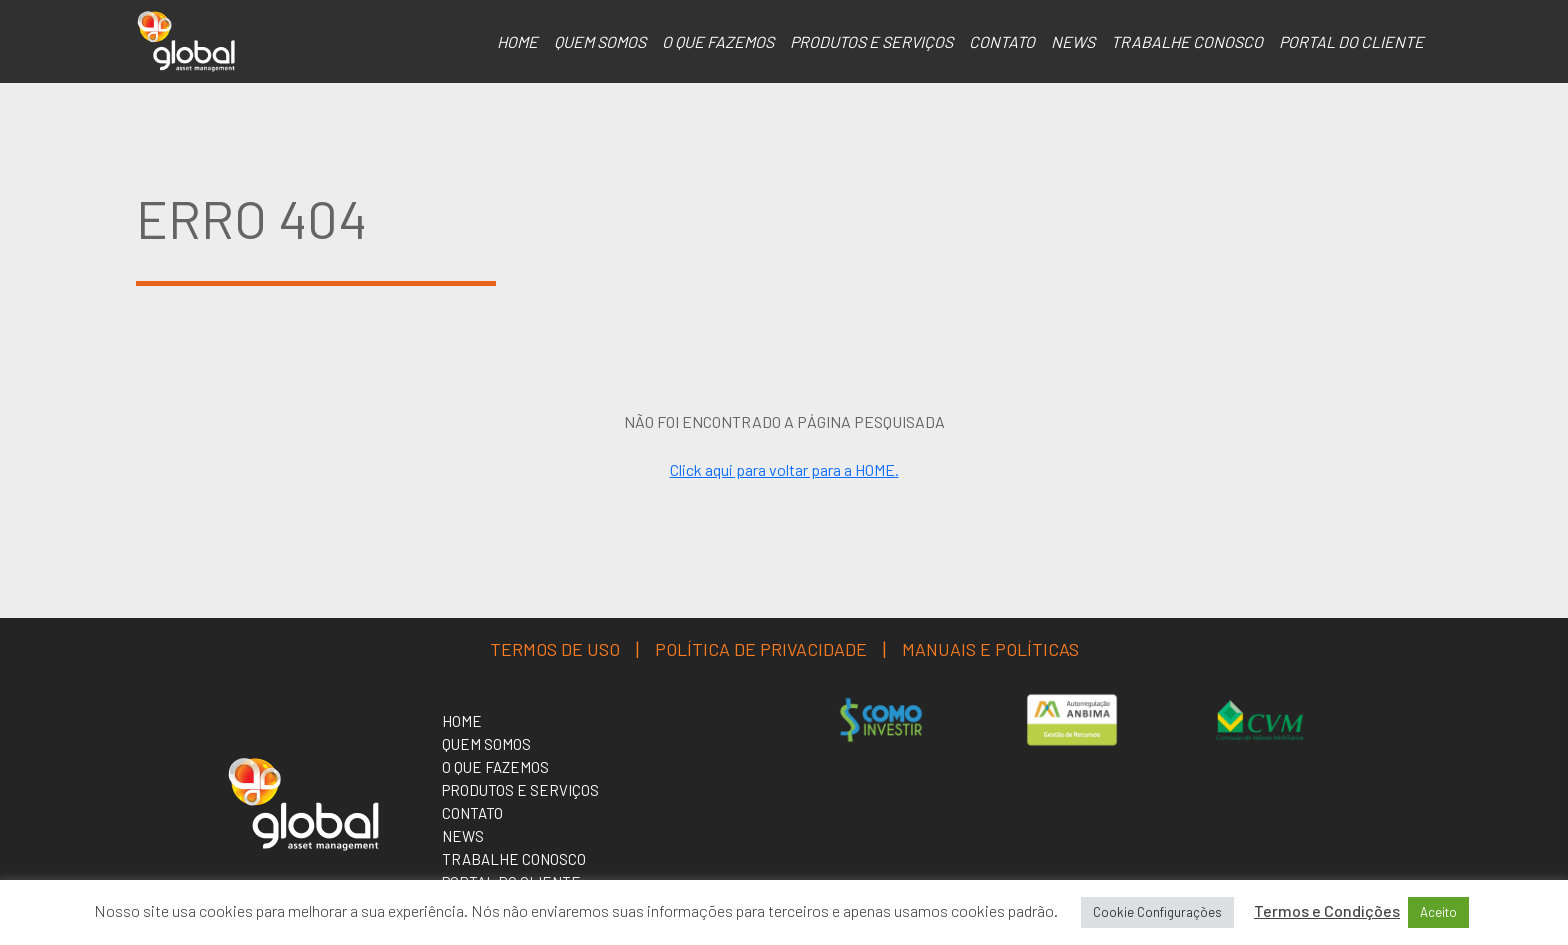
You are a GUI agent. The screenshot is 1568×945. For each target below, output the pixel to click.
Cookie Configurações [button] (1157, 912)
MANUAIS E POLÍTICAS (990, 649)
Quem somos (600, 41)
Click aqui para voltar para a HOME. (784, 469)
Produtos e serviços (871, 41)
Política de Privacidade (761, 649)
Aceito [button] (1438, 912)
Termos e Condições (1327, 910)
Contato (1002, 41)
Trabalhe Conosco (1187, 41)
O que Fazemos (718, 41)
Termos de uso (555, 649)
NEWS (1073, 41)
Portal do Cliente (1351, 41)
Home (517, 41)
